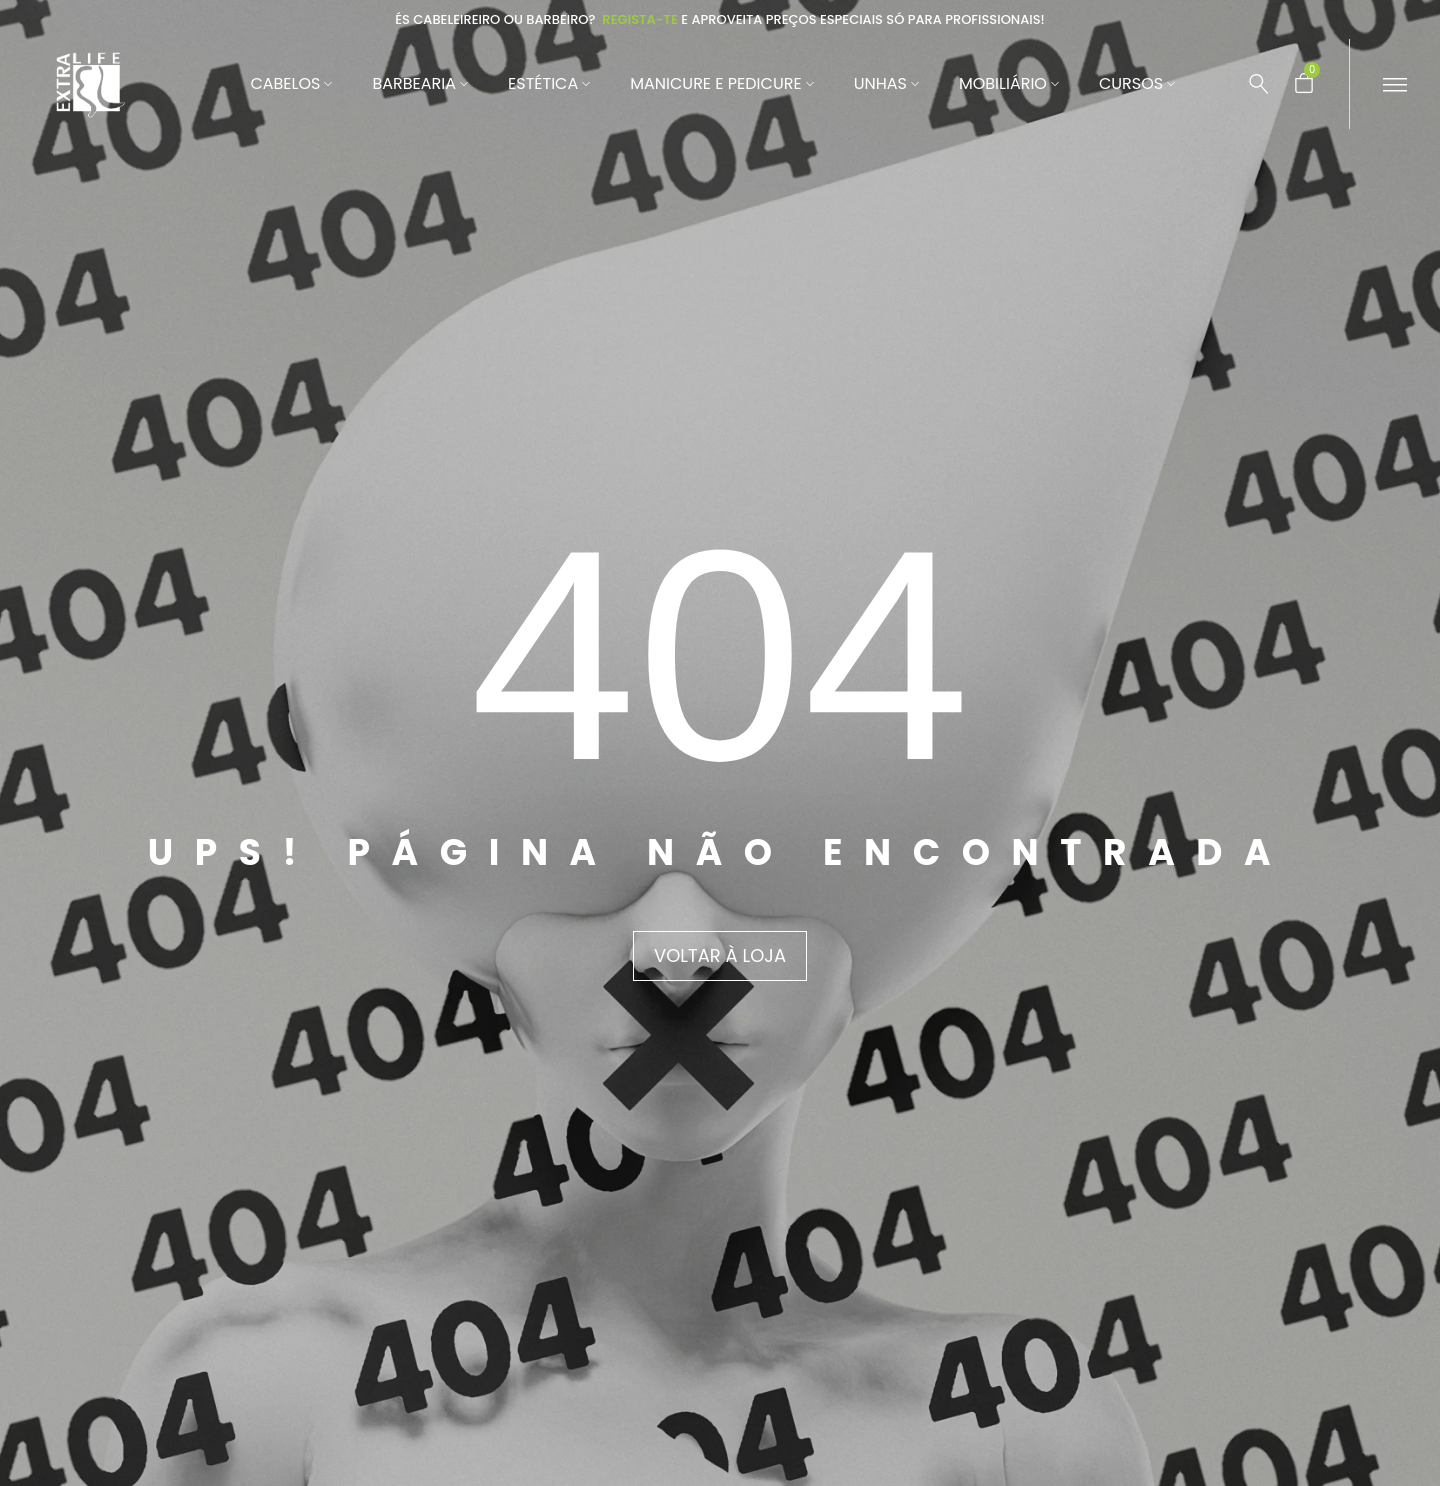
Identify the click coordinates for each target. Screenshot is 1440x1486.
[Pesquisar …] (1259, 84)
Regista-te (640, 19)
